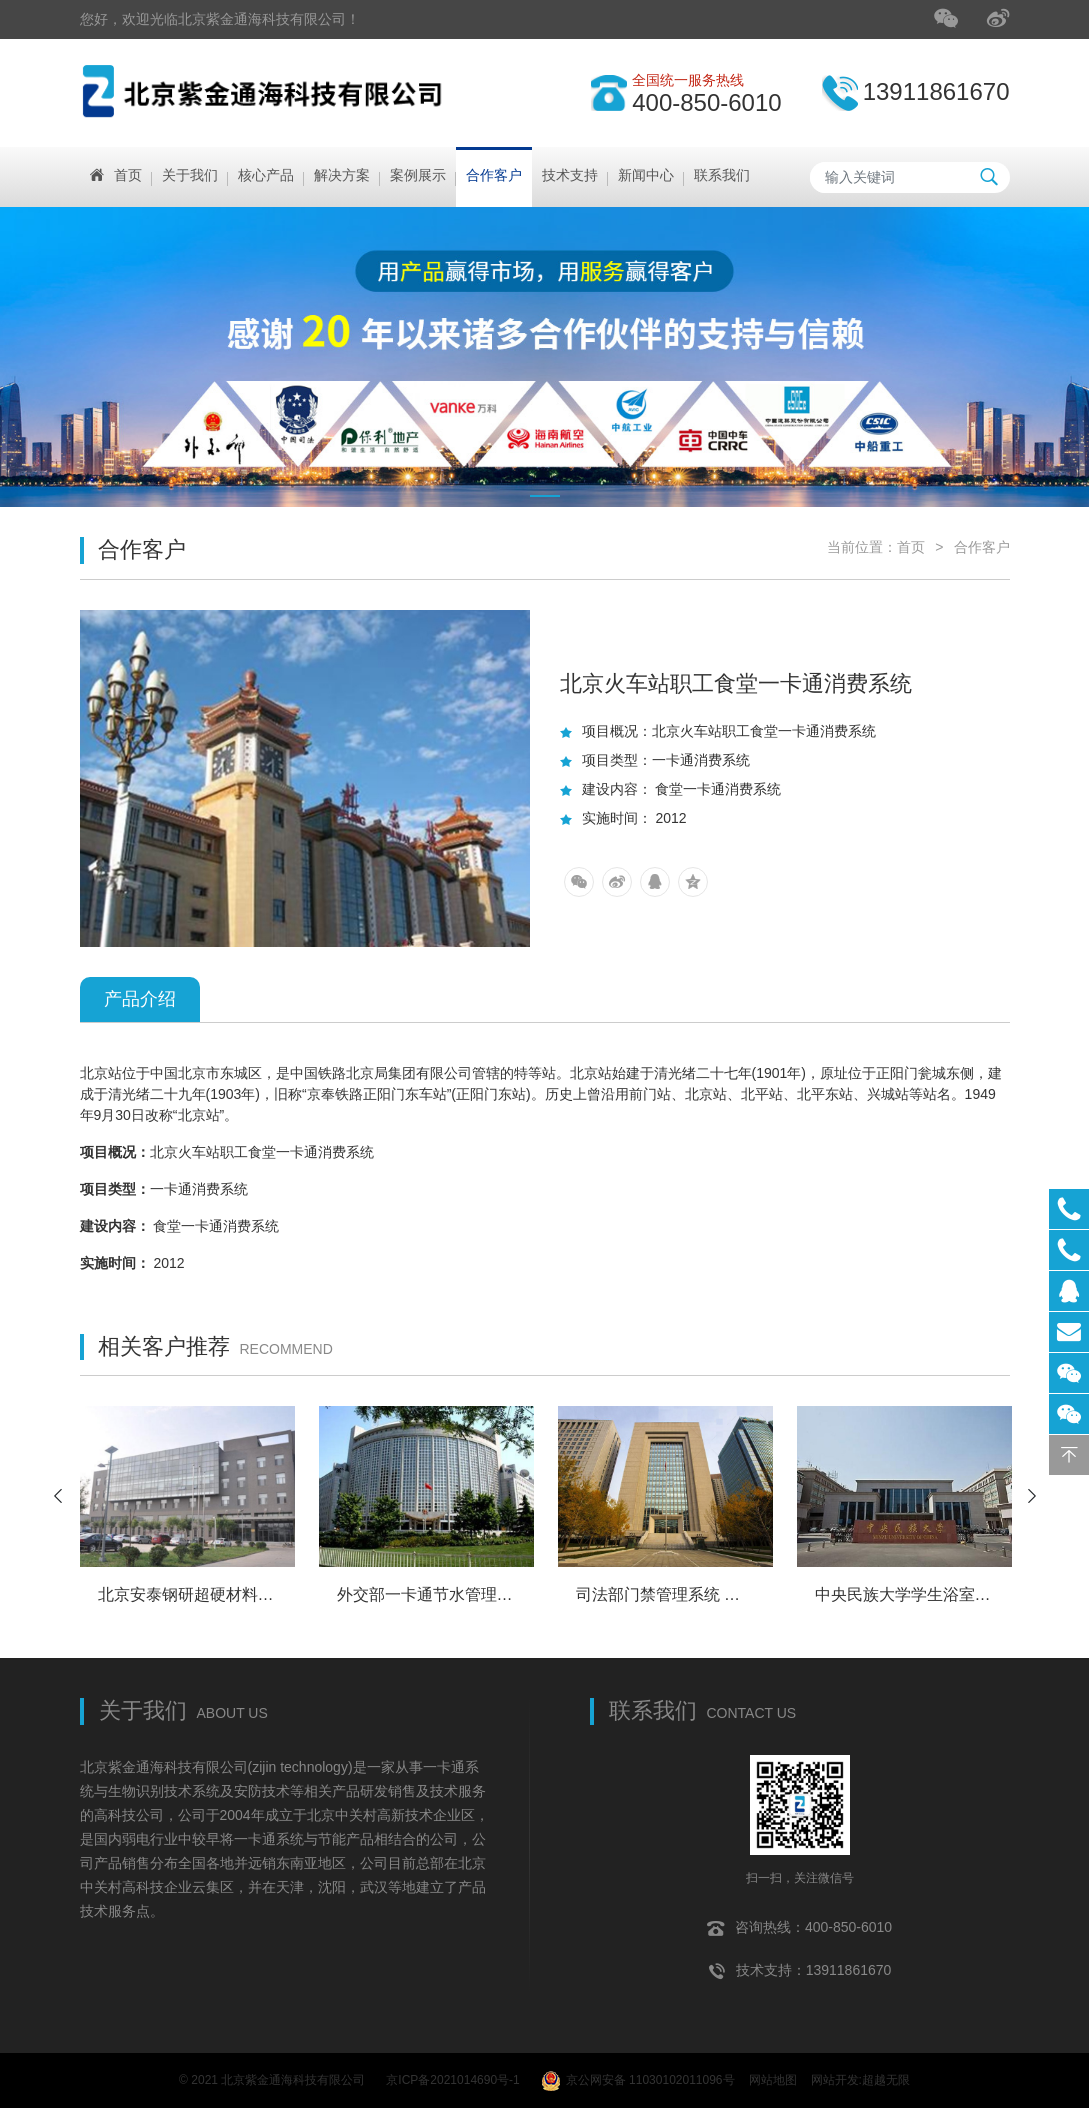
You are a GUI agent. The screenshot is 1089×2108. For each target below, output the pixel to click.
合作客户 (982, 547)
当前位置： (862, 547)
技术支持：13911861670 (800, 1965)
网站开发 (835, 2077)
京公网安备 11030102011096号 (638, 2078)
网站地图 (773, 2077)
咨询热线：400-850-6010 (799, 1922)
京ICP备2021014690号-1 (452, 2077)
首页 (911, 547)
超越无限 (886, 2077)
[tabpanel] (544, 357)
